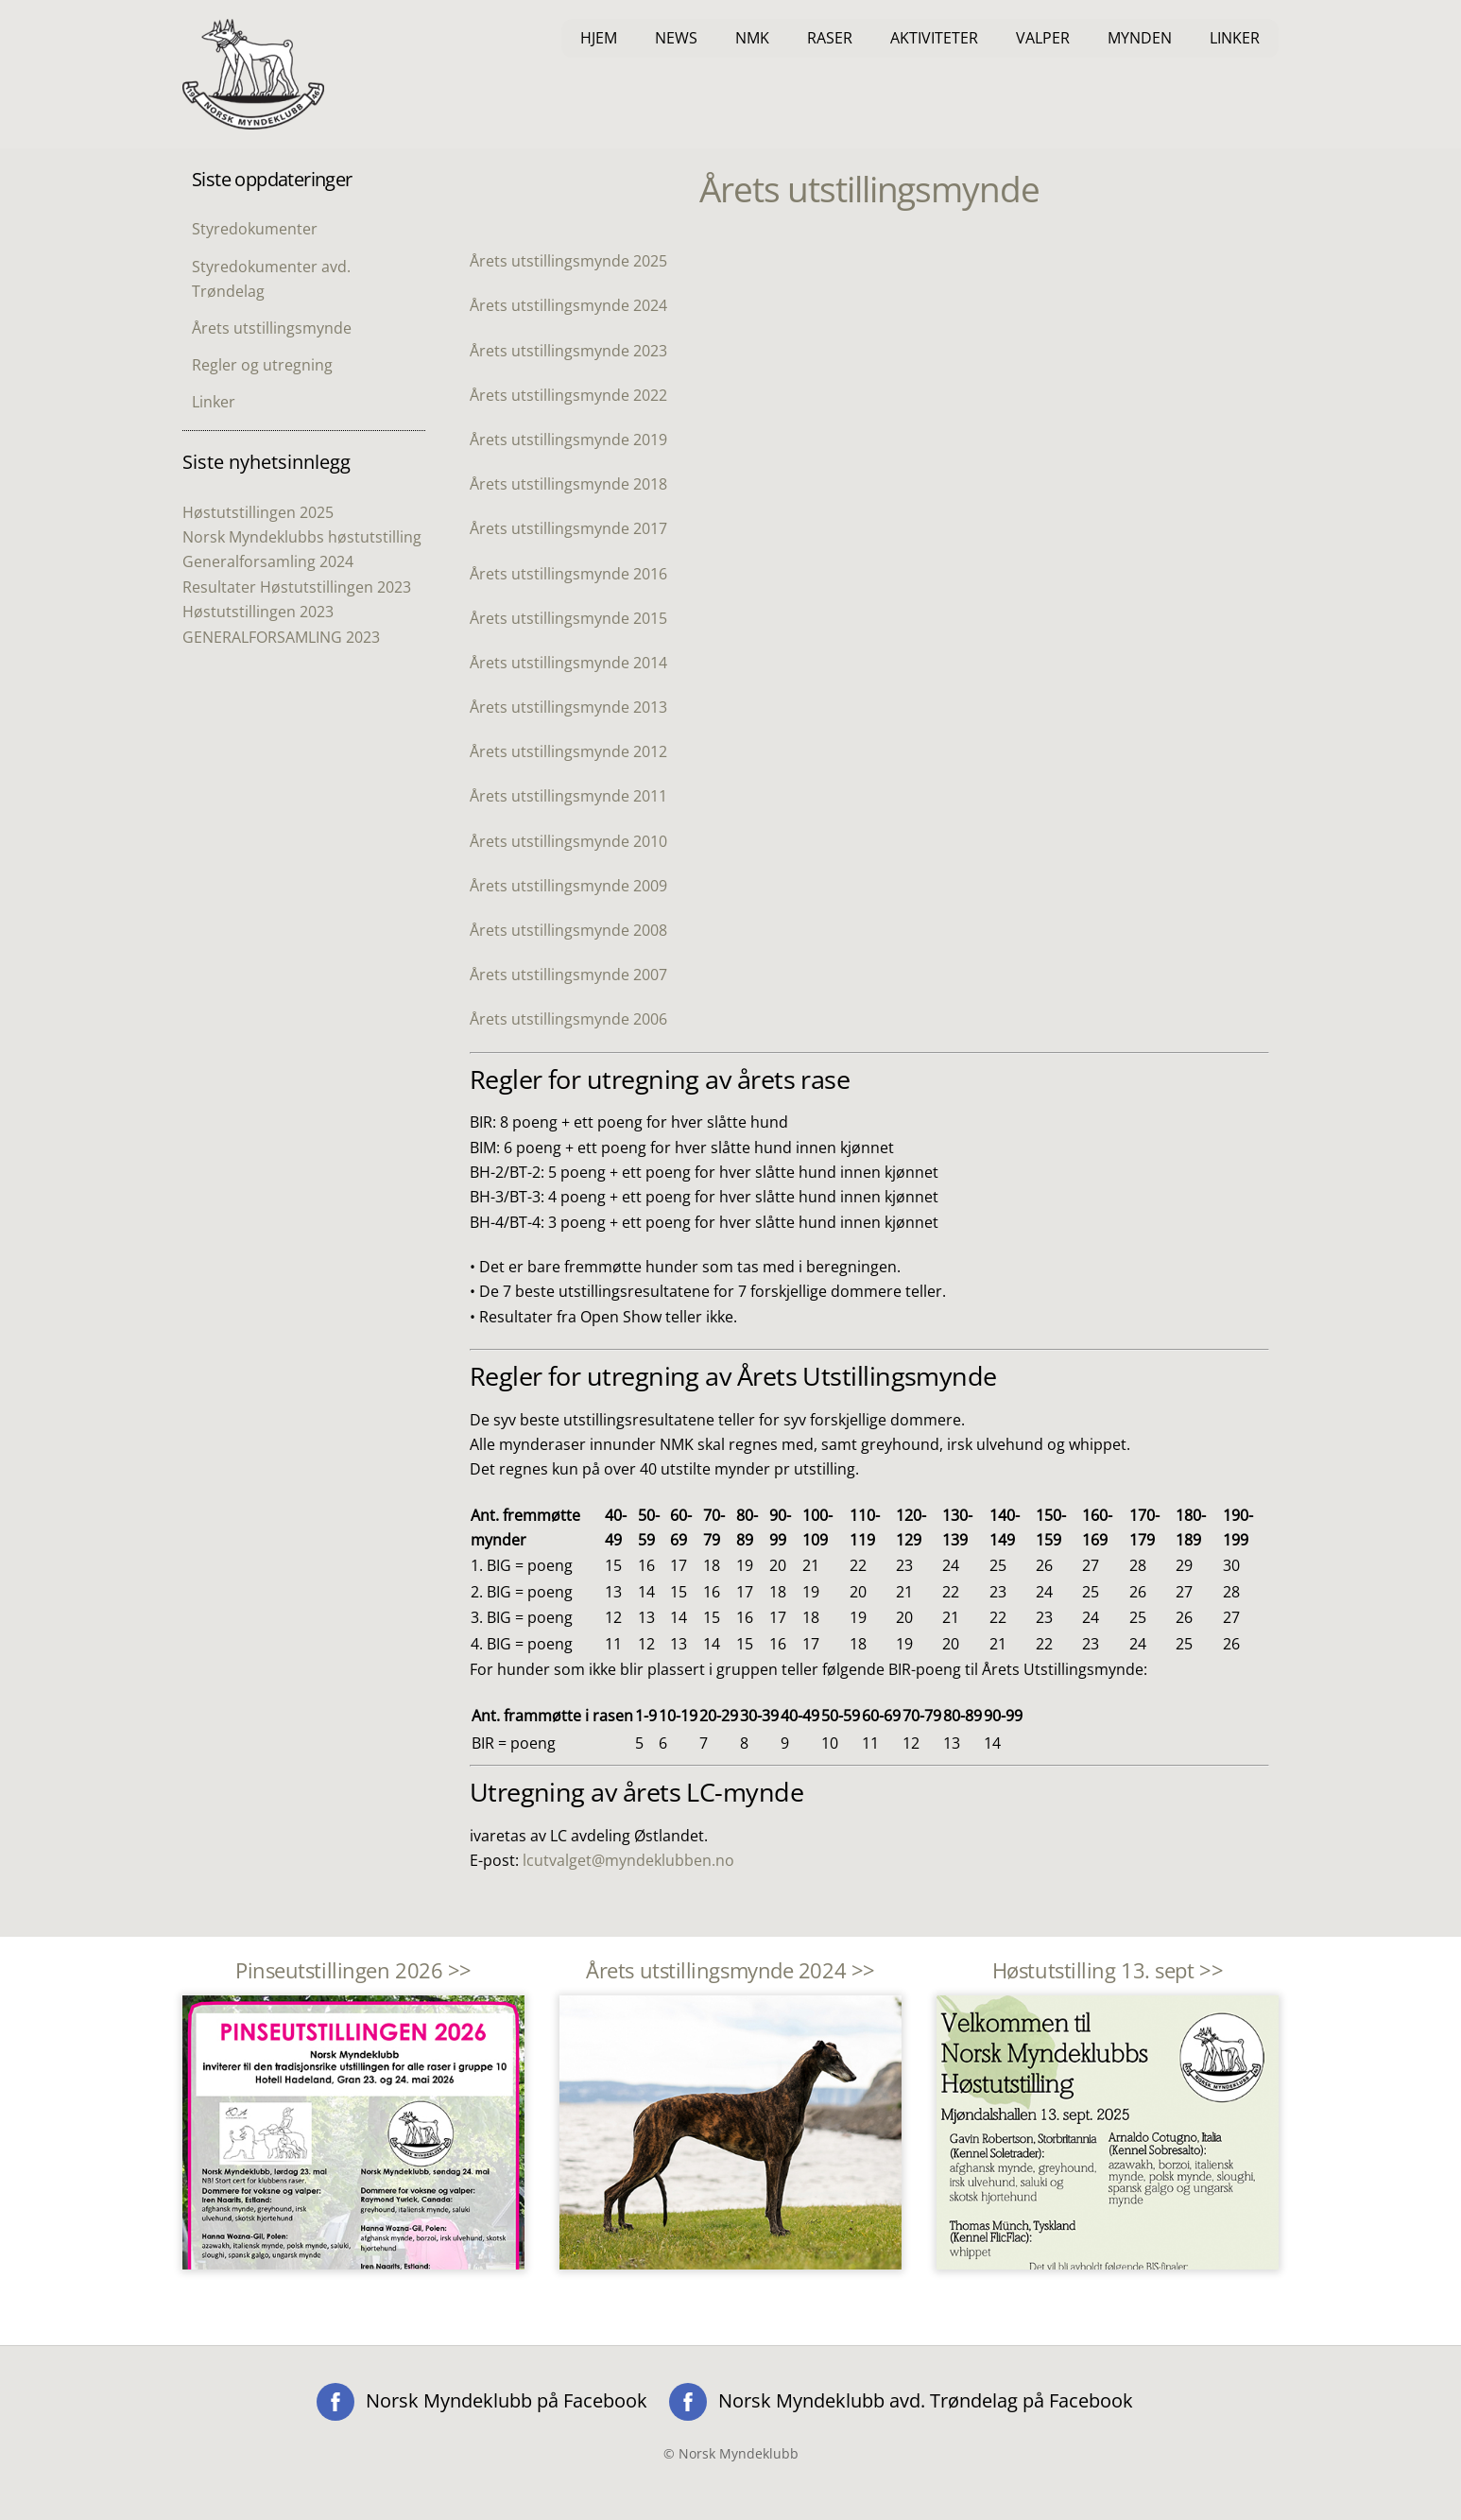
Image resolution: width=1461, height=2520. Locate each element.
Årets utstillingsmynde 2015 (568, 618)
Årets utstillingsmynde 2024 (568, 305)
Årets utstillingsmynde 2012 (568, 751)
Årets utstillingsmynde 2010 (568, 841)
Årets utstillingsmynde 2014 (568, 662)
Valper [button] (1043, 37)
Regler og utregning (262, 364)
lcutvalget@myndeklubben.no (628, 1860)
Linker (1235, 37)
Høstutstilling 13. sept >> (1107, 1970)
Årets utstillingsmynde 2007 (568, 974)
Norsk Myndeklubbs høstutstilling (301, 536)
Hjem (598, 37)
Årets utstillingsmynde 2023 (568, 350)
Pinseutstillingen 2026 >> (353, 1970)
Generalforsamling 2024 (267, 561)
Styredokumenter (255, 228)
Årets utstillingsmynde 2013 (568, 707)
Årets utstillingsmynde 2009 (568, 885)
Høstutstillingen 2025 (258, 512)
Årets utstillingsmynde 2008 (568, 930)
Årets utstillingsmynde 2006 (568, 1019)
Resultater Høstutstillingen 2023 (296, 587)
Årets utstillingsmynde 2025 (568, 260)
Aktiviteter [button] (934, 37)
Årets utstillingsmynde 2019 (568, 439)
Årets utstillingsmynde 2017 (568, 528)
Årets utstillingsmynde (272, 328)
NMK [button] (752, 37)
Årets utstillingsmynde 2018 (568, 484)
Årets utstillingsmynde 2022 (568, 395)
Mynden (1140, 37)
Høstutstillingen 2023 (258, 611)
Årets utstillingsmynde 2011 (568, 795)
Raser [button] (829, 37)
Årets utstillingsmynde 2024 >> (730, 1970)
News (676, 37)
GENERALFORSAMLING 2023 (281, 637)
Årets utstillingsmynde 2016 (568, 573)
